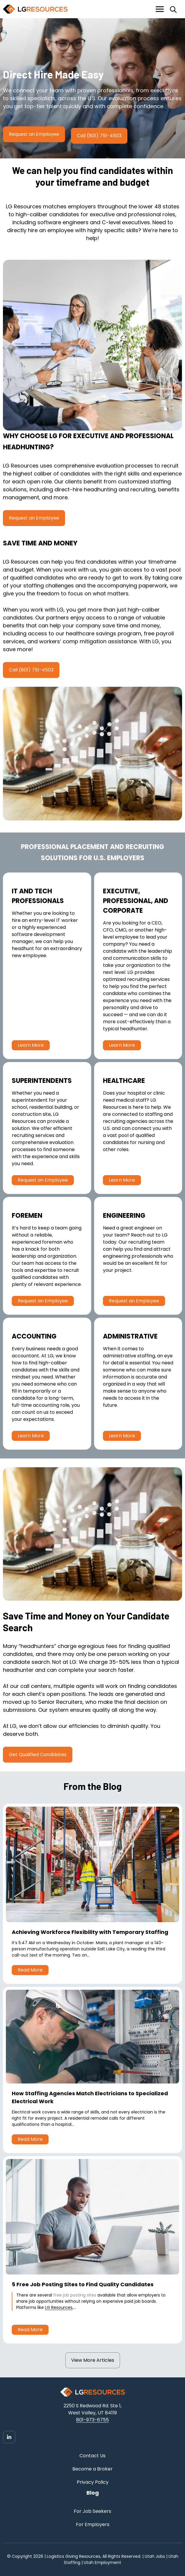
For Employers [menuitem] (92, 2524)
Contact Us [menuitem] (92, 2455)
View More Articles (92, 2360)
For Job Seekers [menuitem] (92, 2511)
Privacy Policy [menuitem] (93, 2482)
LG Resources (58, 2307)
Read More (30, 1970)
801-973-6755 (92, 2419)
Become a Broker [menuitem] (92, 2469)
